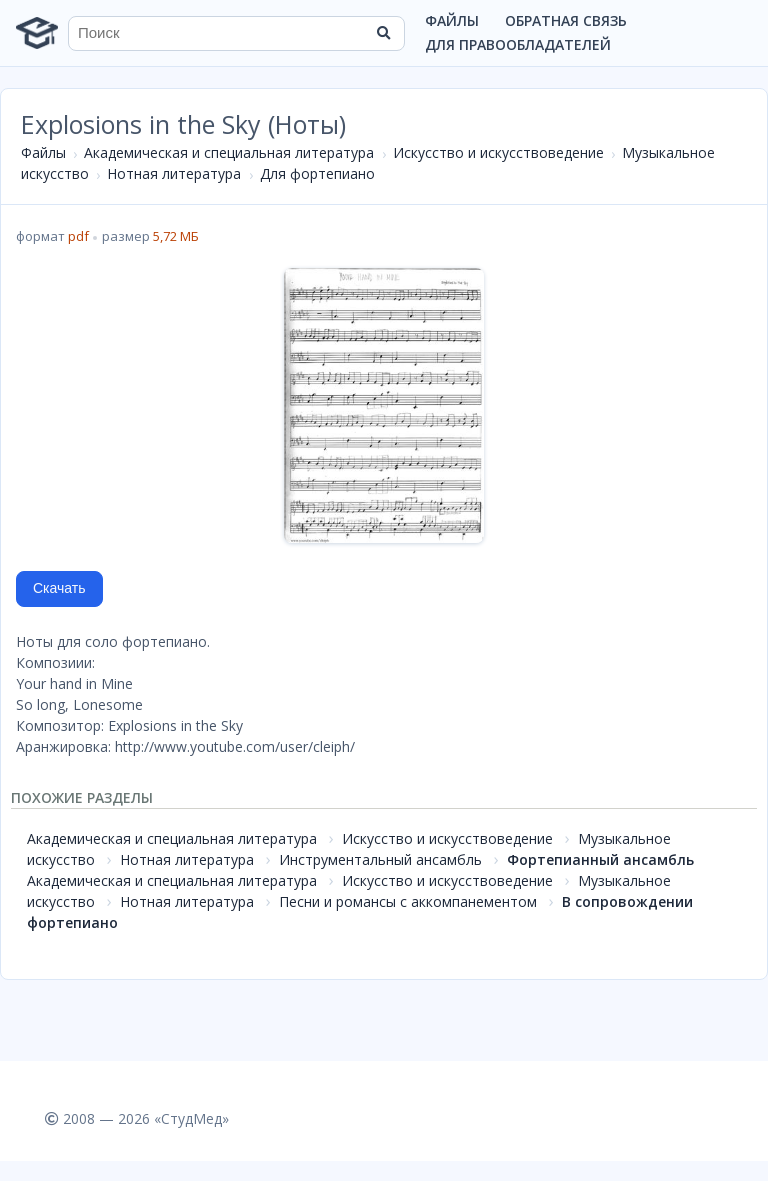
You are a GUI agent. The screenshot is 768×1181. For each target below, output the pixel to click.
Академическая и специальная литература (229, 152)
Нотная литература (174, 173)
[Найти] (383, 33)
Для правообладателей (518, 44)
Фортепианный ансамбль (600, 859)
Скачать (59, 588)
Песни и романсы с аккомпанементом (408, 901)
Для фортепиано (317, 173)
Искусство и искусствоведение (498, 152)
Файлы (452, 20)
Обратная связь (566, 20)
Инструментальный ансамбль (380, 859)
